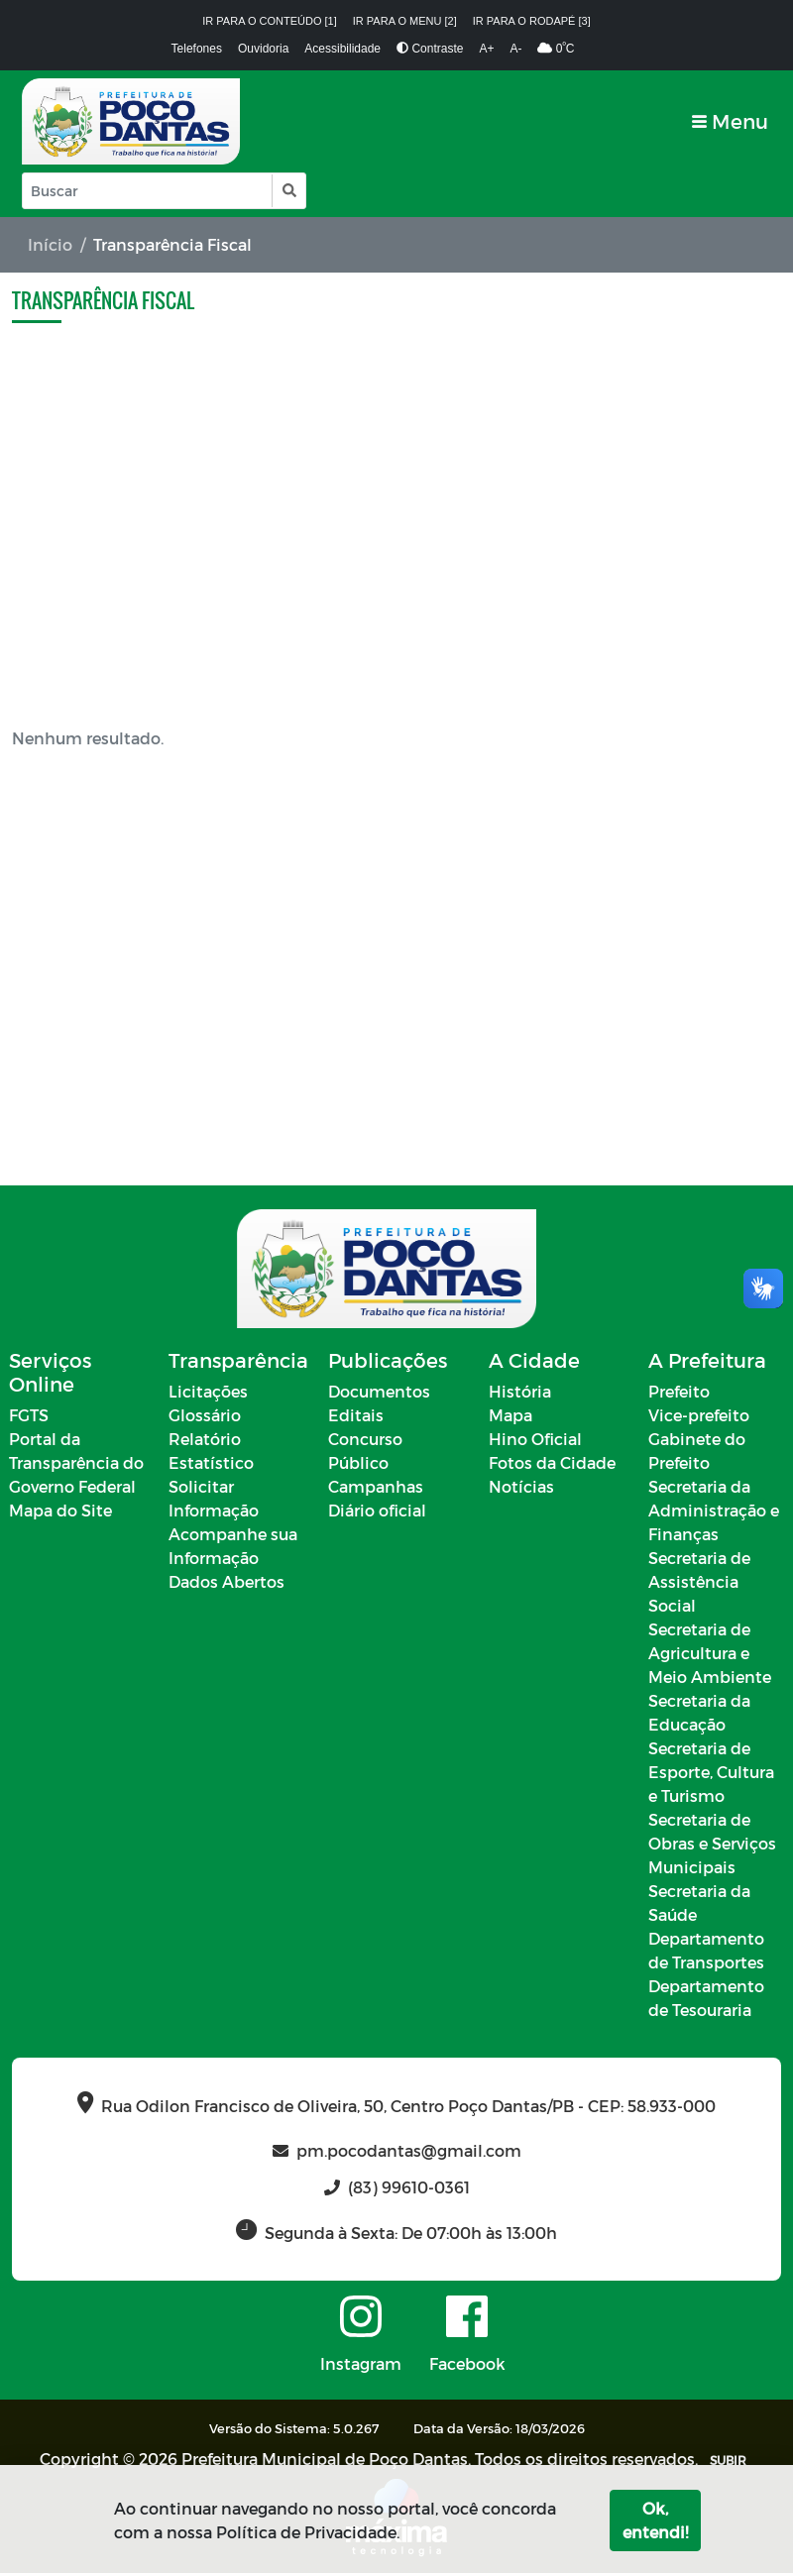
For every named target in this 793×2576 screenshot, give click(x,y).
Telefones (196, 49)
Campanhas (375, 1489)
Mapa (510, 1417)
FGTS (29, 1417)
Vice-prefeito (698, 1417)
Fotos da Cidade (552, 1465)
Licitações (208, 1394)
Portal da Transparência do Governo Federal (76, 1465)
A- (515, 49)
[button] (288, 190)
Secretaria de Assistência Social (699, 1584)
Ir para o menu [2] (405, 21)
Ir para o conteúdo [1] (269, 21)
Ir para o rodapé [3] (532, 21)
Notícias (521, 1489)
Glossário (205, 1417)
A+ (486, 49)
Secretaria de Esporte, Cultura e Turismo (711, 1774)
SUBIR (728, 2463)
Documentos (379, 1394)
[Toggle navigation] (730, 121)
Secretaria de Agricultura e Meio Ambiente (709, 1656)
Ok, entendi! (655, 2520)
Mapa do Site (60, 1513)
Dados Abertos (226, 1584)
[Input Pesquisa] (147, 190)
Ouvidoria (263, 49)
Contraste (429, 49)
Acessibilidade (342, 49)
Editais (356, 1417)
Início (50, 244)
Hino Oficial (535, 1441)
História (520, 1394)
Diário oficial (377, 1513)
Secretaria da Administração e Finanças (713, 1513)
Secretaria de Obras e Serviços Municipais (712, 1846)
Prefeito (679, 1394)
